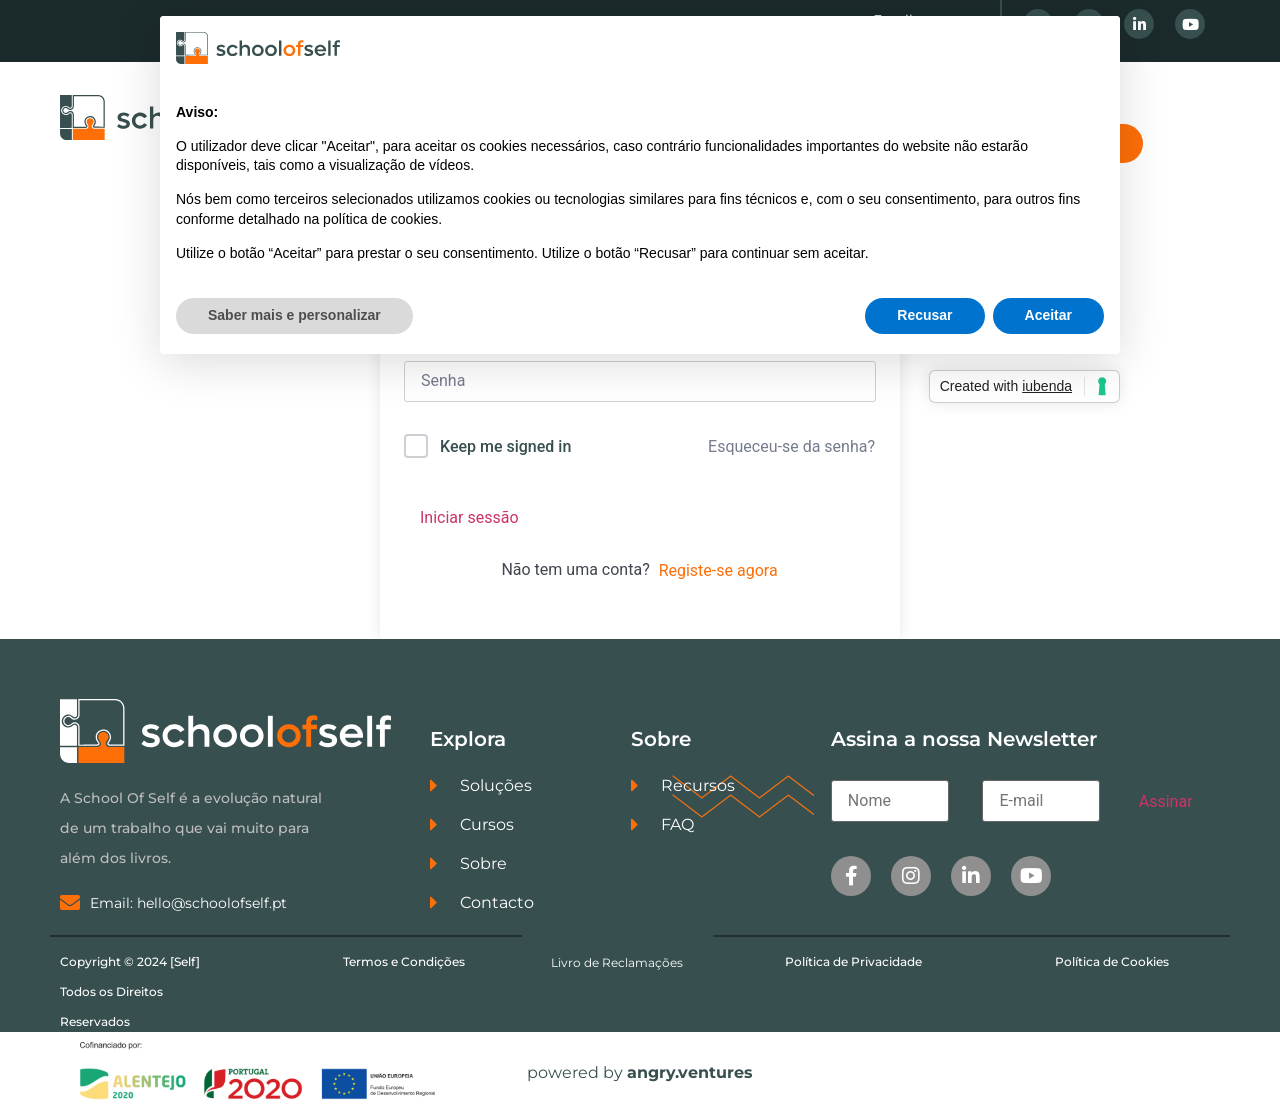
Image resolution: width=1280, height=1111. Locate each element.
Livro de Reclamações (617, 962)
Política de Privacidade (853, 961)
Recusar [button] (924, 315)
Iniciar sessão (469, 517)
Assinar (1166, 801)
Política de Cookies (1112, 961)
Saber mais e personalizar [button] (294, 315)
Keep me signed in (505, 446)
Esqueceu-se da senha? (791, 446)
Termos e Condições (404, 961)
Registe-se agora (718, 570)
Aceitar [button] (1048, 315)
